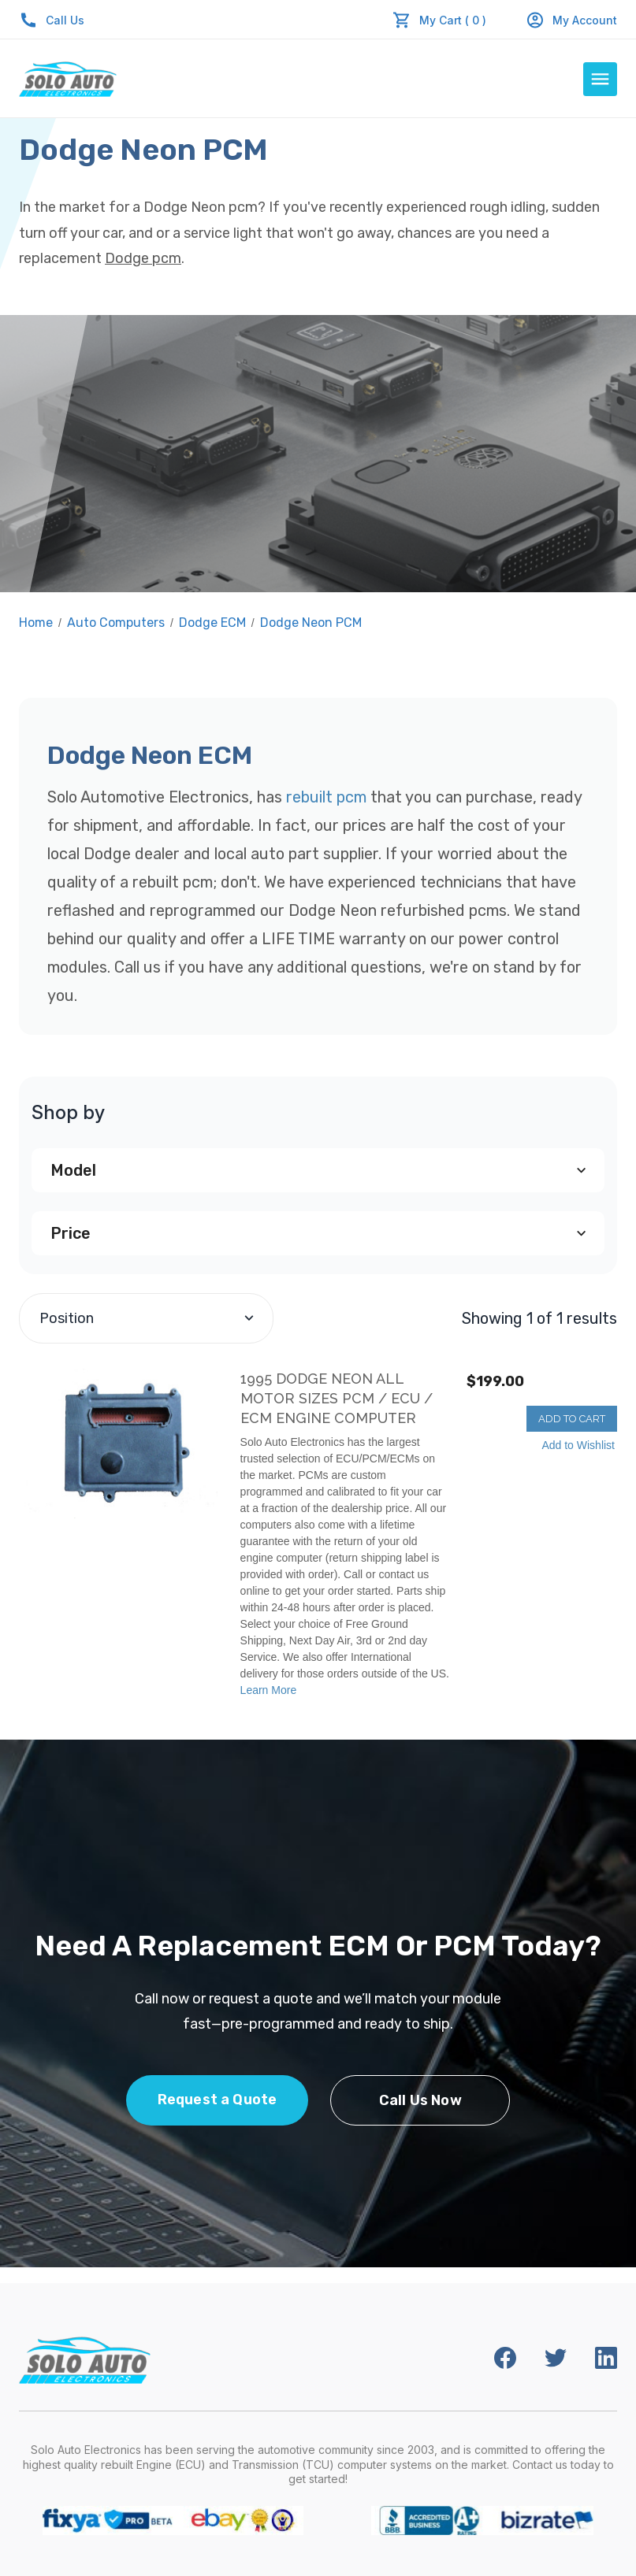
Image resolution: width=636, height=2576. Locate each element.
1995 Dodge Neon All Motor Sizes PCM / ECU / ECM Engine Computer (336, 1398)
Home (36, 622)
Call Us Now (420, 2100)
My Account (571, 20)
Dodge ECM (212, 622)
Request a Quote (217, 2099)
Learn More (268, 1690)
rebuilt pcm (326, 797)
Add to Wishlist (578, 1445)
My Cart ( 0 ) (452, 20)
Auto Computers (116, 622)
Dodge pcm (143, 258)
